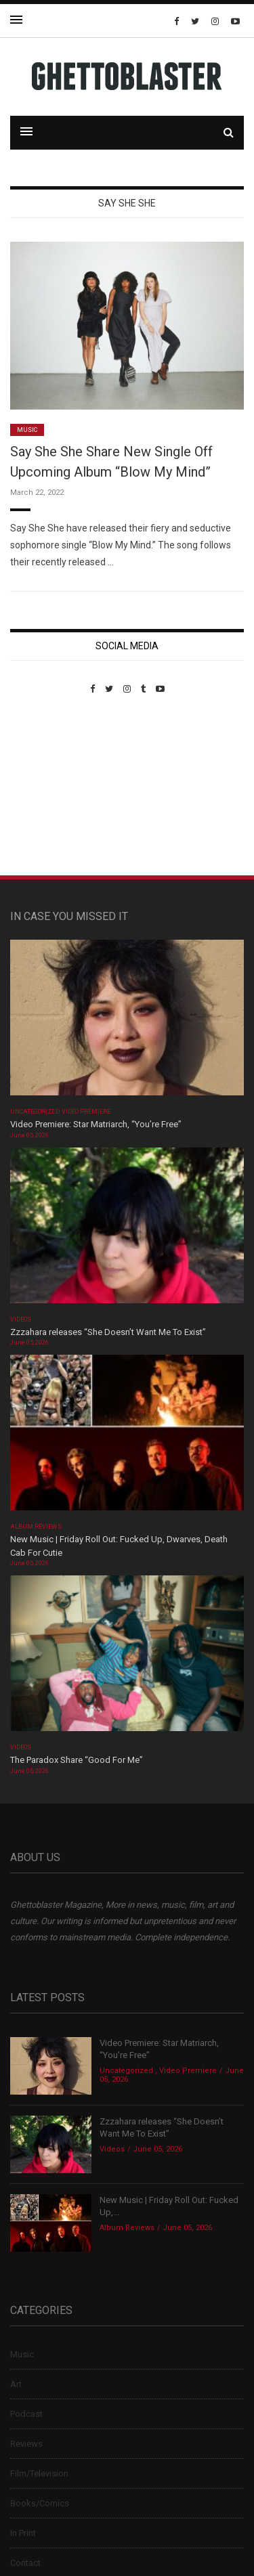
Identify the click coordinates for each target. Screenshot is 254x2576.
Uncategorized (35, 1111)
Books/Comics (39, 2503)
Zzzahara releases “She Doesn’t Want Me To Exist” (108, 1332)
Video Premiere (86, 1111)
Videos (20, 1319)
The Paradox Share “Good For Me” (76, 1760)
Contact (25, 2563)
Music (27, 430)
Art (16, 2384)
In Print (23, 2533)
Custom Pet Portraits (49, 787)
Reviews (26, 2444)
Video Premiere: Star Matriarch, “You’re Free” (96, 1124)
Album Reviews (36, 1526)
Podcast (26, 2414)
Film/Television (39, 2473)
